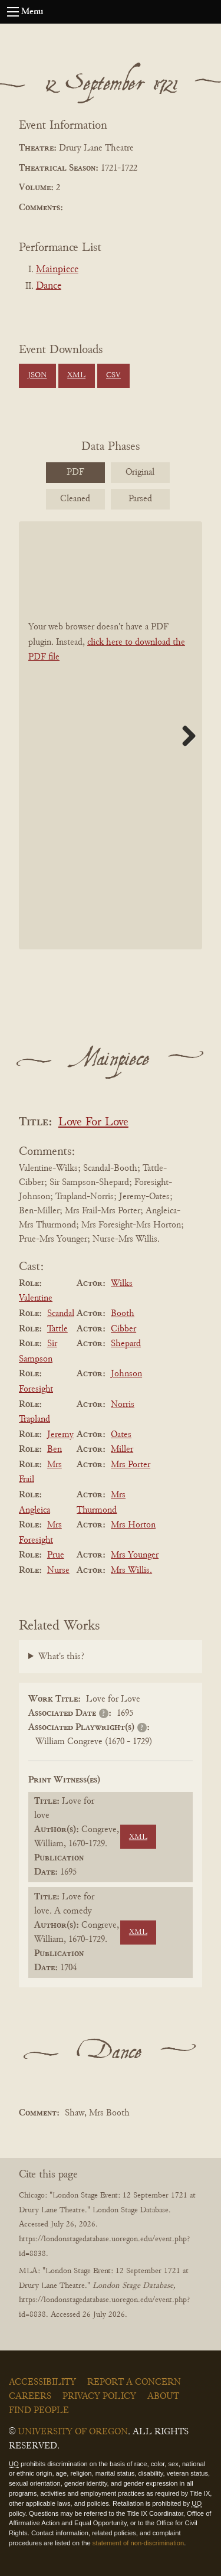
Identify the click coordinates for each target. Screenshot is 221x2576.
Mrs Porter (130, 1465)
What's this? (61, 1656)
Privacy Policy (99, 2396)
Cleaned (75, 499)
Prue (55, 1555)
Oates (121, 1434)
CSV (113, 375)
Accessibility (42, 2382)
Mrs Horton (133, 1525)
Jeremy (60, 1434)
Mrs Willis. (131, 1570)
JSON (37, 375)
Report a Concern (134, 2382)
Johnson (126, 1374)
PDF (75, 472)
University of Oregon (73, 2432)
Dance (48, 286)
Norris (122, 1404)
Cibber (123, 1329)
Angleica (34, 1510)
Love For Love (93, 1122)
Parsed (140, 499)
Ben (54, 1449)
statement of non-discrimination (138, 2542)
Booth (122, 1313)
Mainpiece (57, 270)
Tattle (57, 1329)
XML (76, 375)
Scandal (60, 1313)
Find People (39, 2410)
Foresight (36, 1389)
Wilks (122, 1283)
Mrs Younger (135, 1555)
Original (140, 472)
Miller (122, 1449)
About (163, 2396)
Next (184, 735)
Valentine (35, 1298)
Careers (30, 2396)
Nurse (58, 1570)
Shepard (126, 1344)
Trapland (34, 1419)
